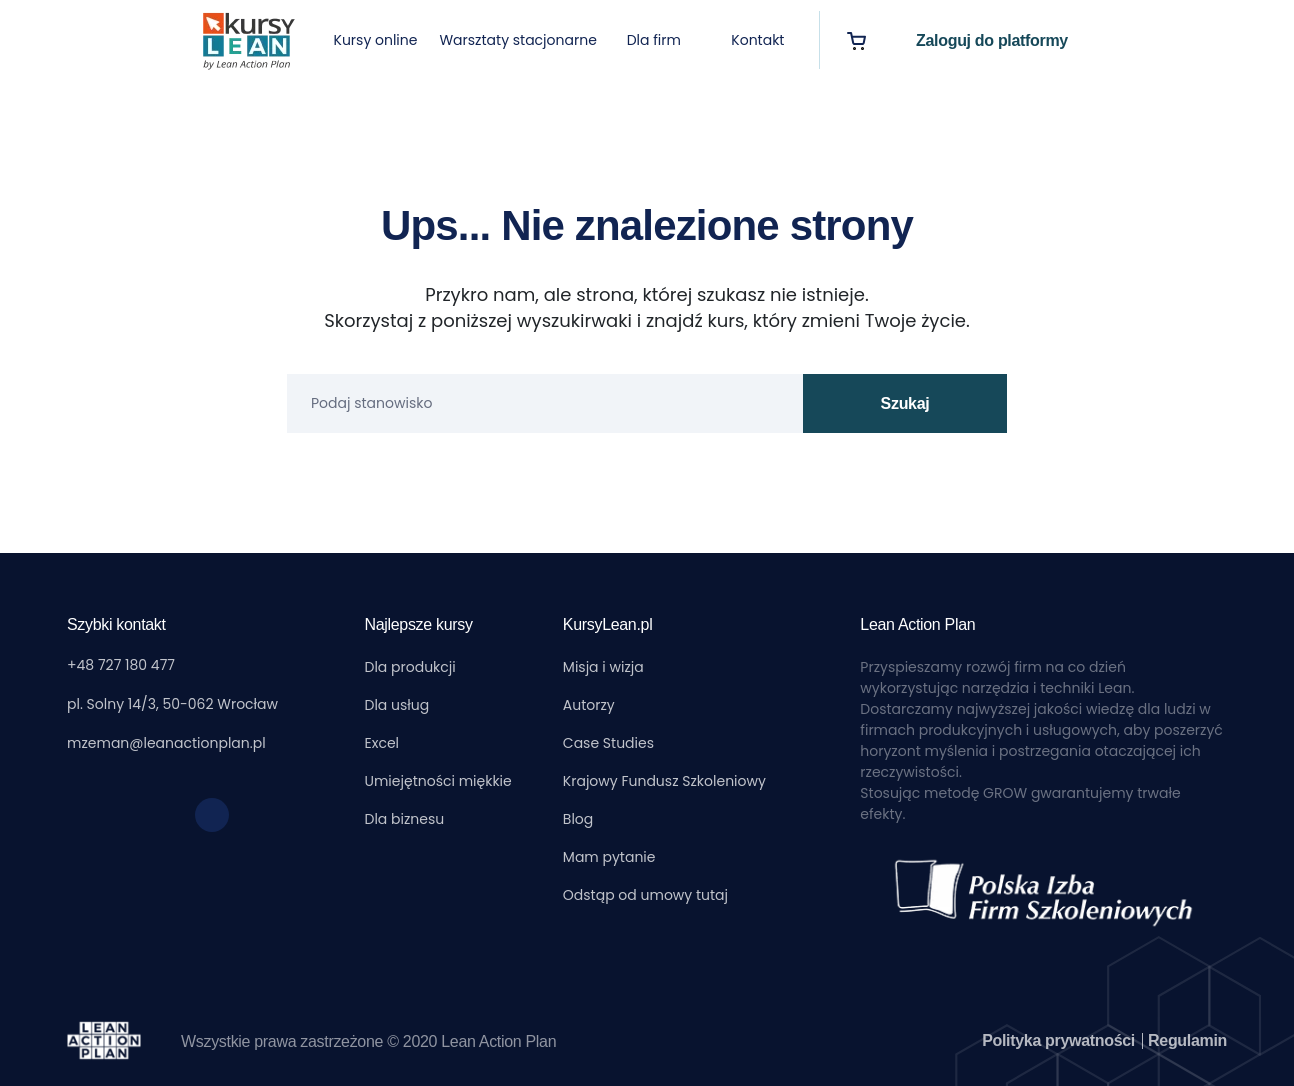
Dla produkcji (410, 667)
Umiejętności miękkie (438, 781)
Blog (578, 819)
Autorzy (589, 705)
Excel (382, 743)
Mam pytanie (609, 857)
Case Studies (608, 743)
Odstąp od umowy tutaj (645, 895)
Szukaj (905, 403)
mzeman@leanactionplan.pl (166, 743)
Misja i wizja (603, 667)
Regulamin (1187, 1040)
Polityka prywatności (1060, 1040)
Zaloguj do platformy (992, 40)
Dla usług (397, 705)
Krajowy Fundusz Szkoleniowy (664, 781)
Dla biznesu (405, 819)
